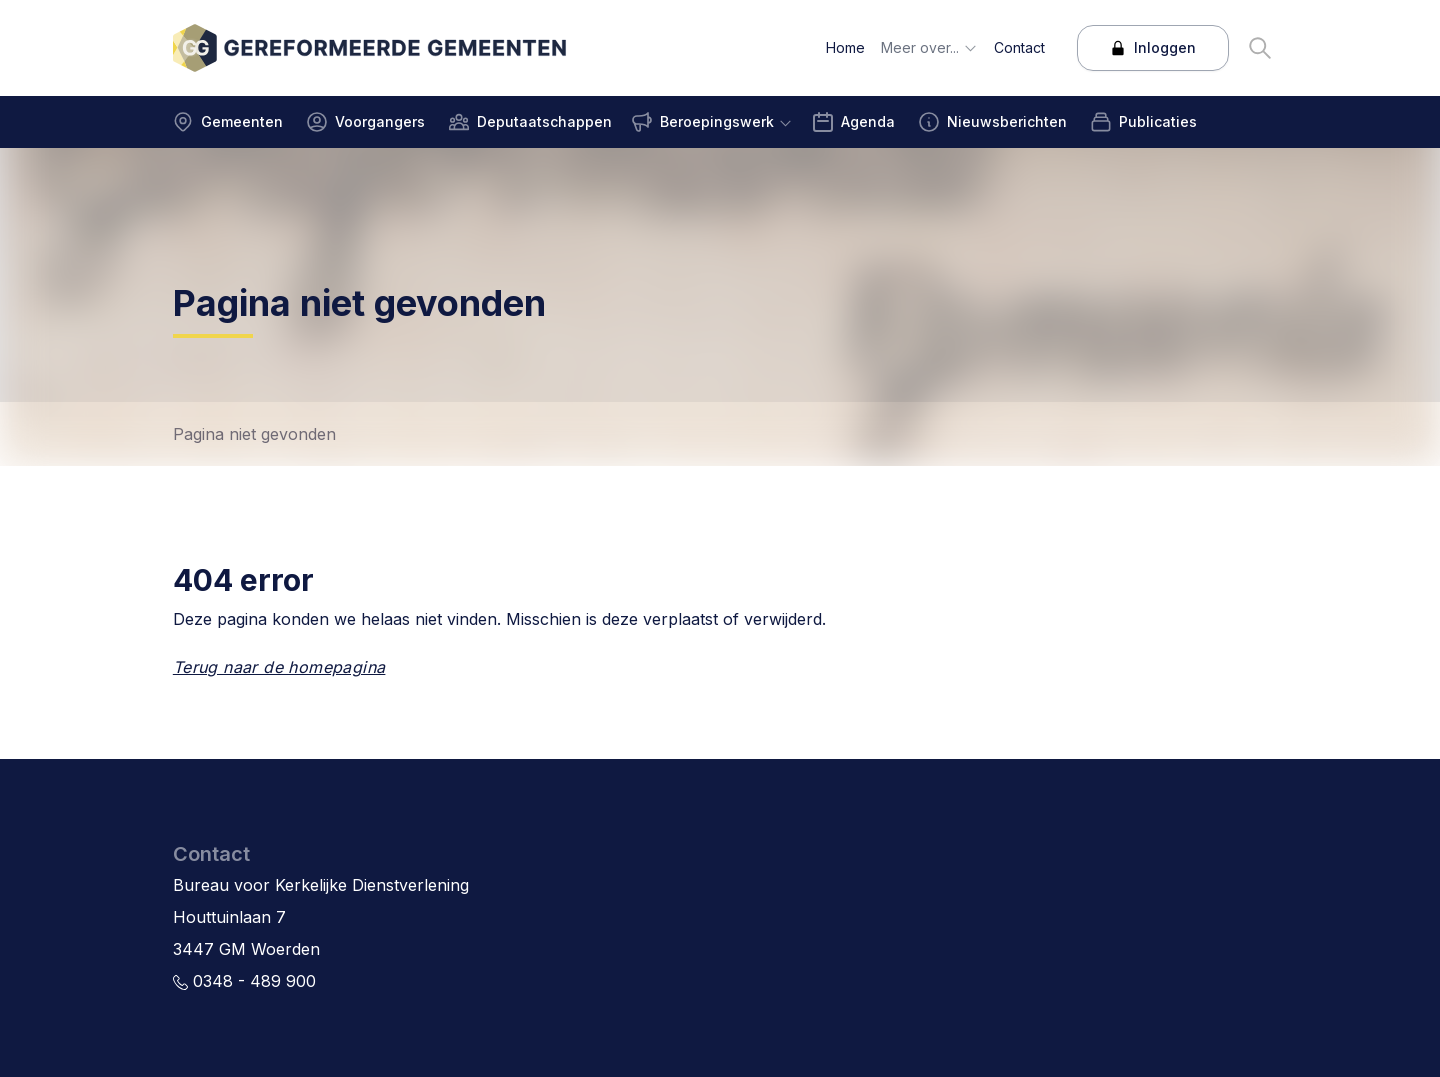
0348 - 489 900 (244, 981)
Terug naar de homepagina (279, 667)
